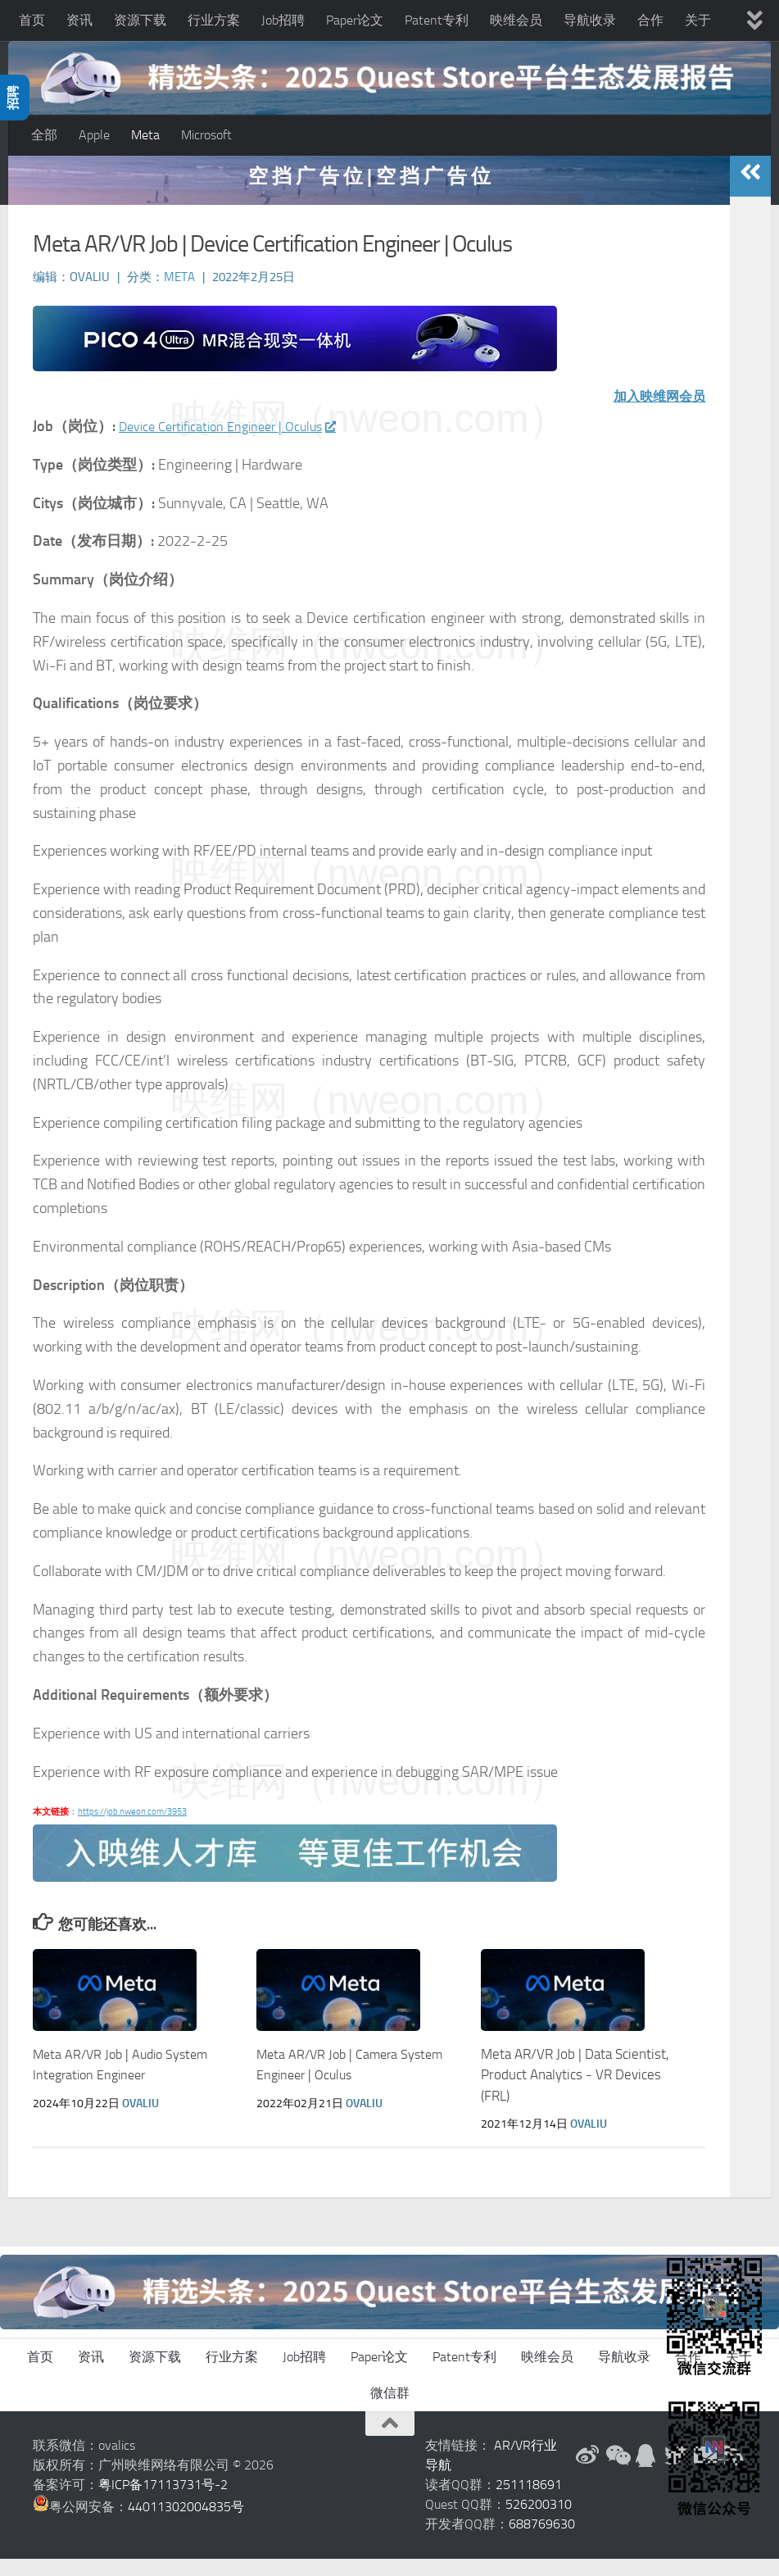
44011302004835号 (186, 2524)
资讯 (79, 20)
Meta (145, 135)
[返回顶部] (389, 2440)
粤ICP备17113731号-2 (163, 2502)
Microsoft (206, 135)
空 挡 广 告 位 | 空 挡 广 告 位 (369, 192)
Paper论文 (354, 20)
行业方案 (214, 20)
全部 (44, 135)
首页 (32, 20)
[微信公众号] (616, 2472)
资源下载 (140, 20)
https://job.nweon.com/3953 (132, 1829)
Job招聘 (283, 20)
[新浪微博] (587, 2472)
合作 (650, 20)
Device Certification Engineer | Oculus (240, 443)
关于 (698, 20)
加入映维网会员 (653, 413)
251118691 (529, 2502)
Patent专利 (437, 20)
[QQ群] (646, 2472)
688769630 (542, 2541)
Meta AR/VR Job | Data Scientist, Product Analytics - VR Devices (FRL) (575, 2091)
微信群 (390, 2410)
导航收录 (590, 20)
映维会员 (516, 20)
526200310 (538, 2521)
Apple (94, 135)
